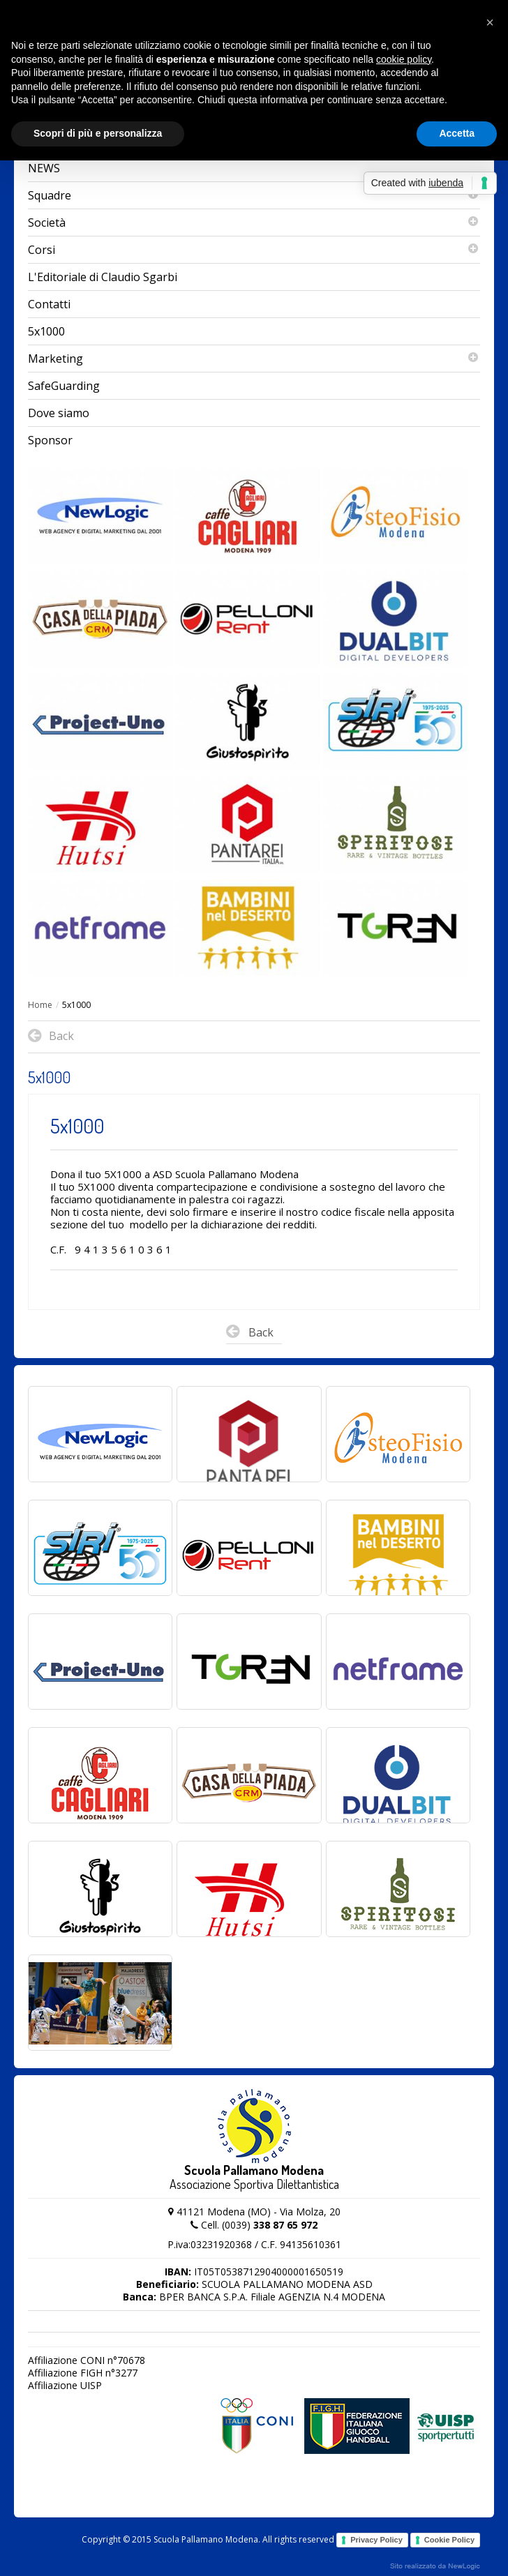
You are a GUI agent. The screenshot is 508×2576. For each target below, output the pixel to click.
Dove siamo (58, 413)
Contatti (49, 304)
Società (254, 222)
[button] (490, 22)
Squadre (254, 195)
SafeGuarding (64, 385)
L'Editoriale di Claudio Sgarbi (102, 277)
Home (40, 1005)
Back (250, 1334)
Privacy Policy (376, 2540)
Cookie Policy (449, 2540)
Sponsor (50, 440)
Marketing (254, 358)
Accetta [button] (457, 133)
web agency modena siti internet (435, 2566)
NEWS (44, 168)
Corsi (254, 249)
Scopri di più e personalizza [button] (97, 133)
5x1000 (46, 331)
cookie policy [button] (403, 59)
